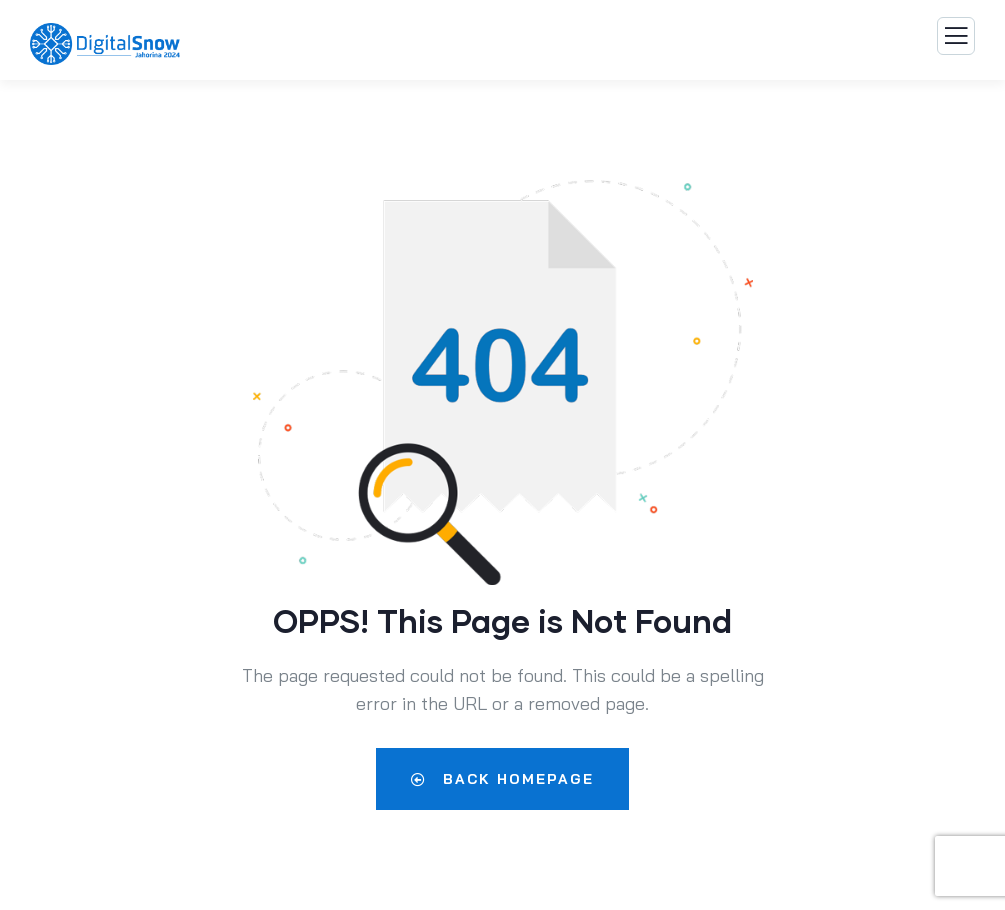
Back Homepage (502, 779)
